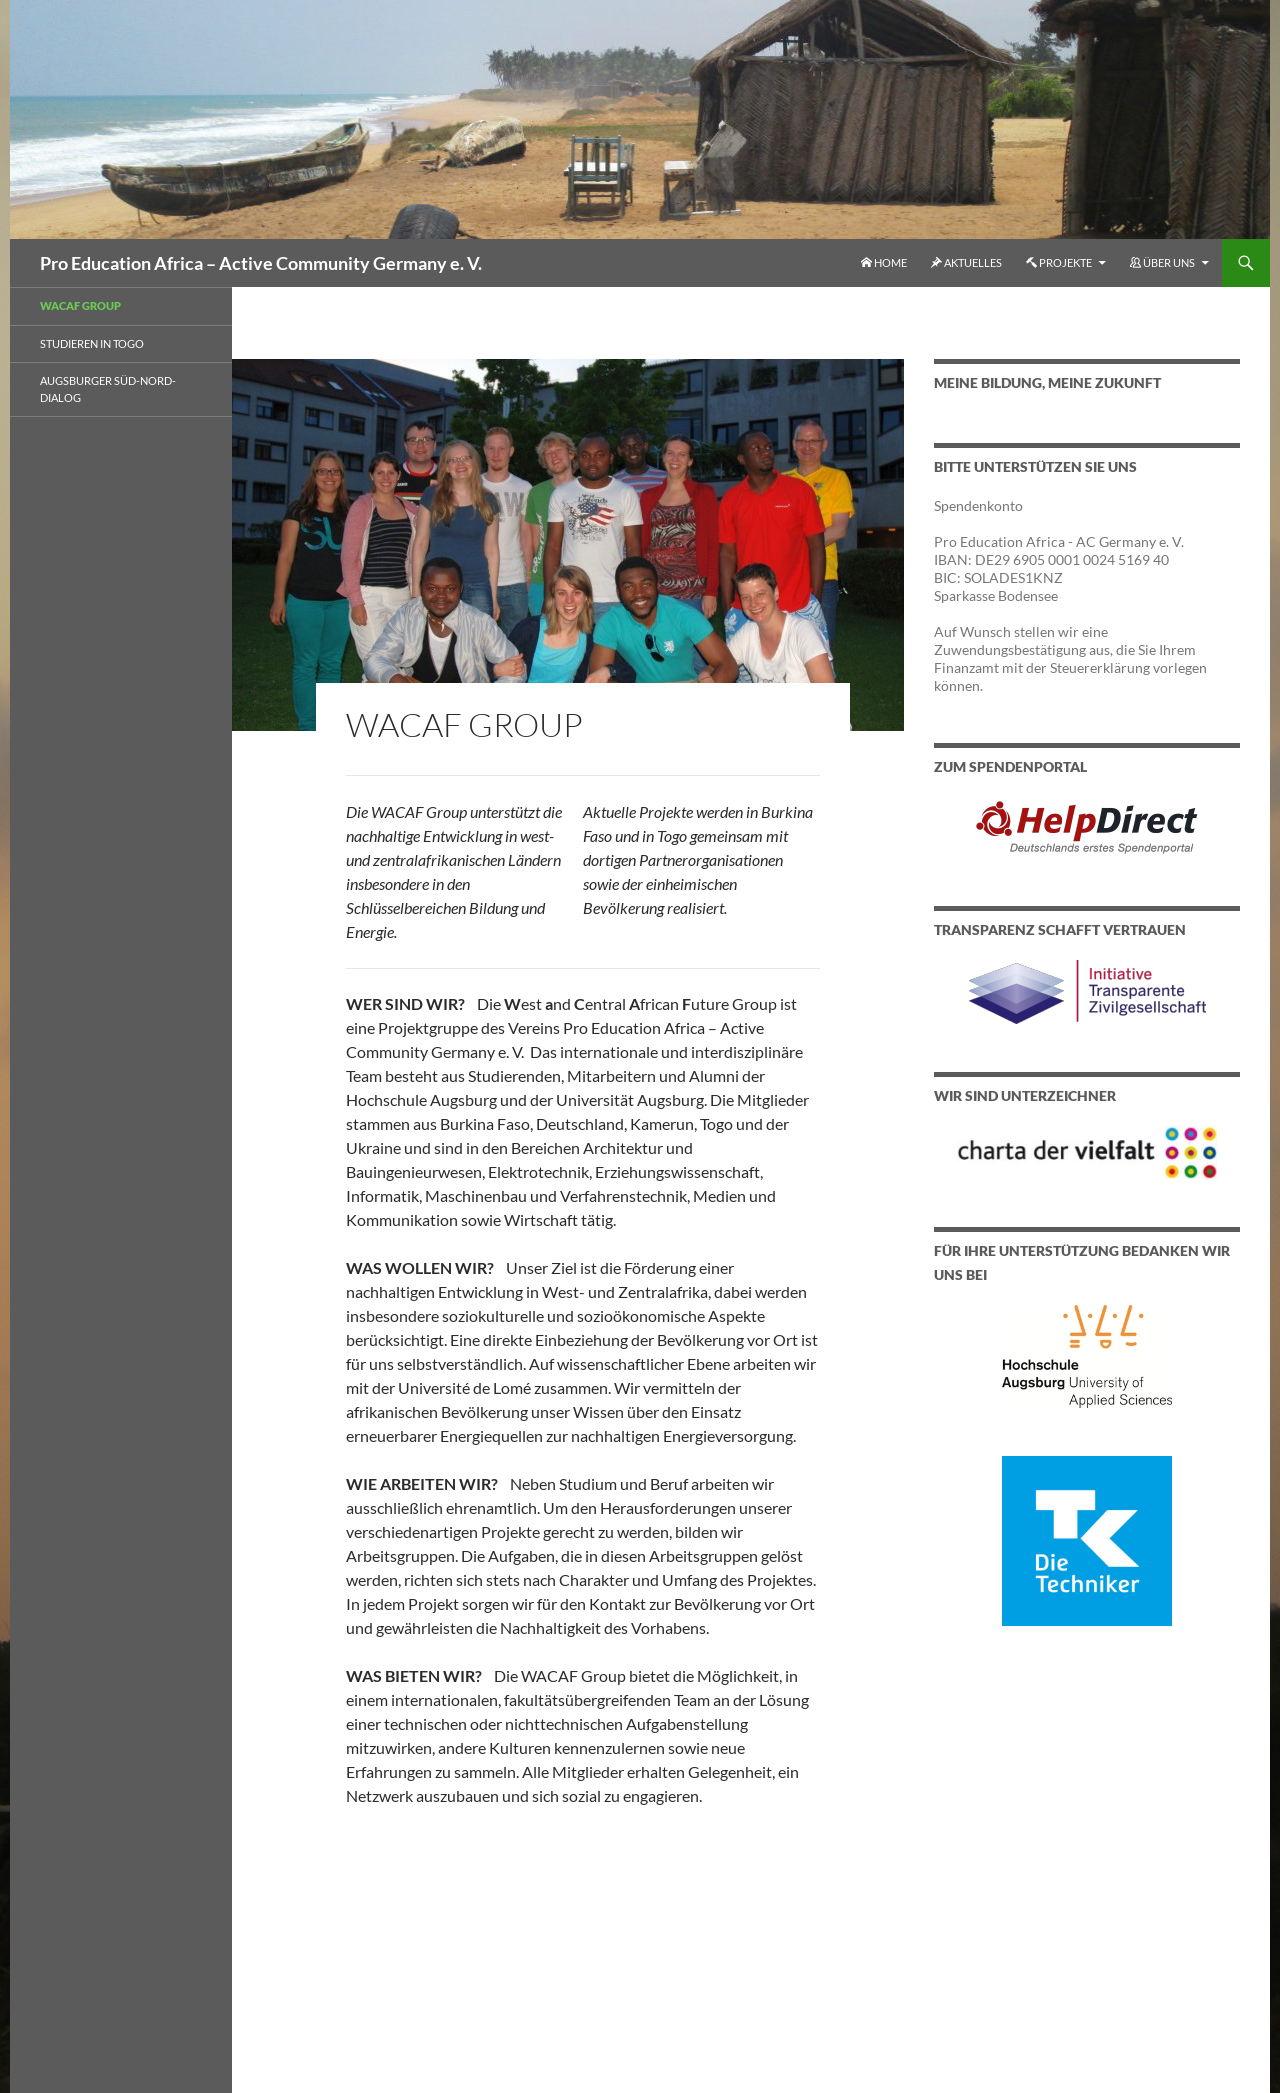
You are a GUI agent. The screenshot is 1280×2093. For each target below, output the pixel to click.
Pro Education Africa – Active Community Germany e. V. (261, 263)
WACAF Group (80, 305)
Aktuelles (966, 262)
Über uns (1162, 262)
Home (884, 262)
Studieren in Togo (92, 343)
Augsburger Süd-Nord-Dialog (108, 389)
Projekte (1059, 262)
